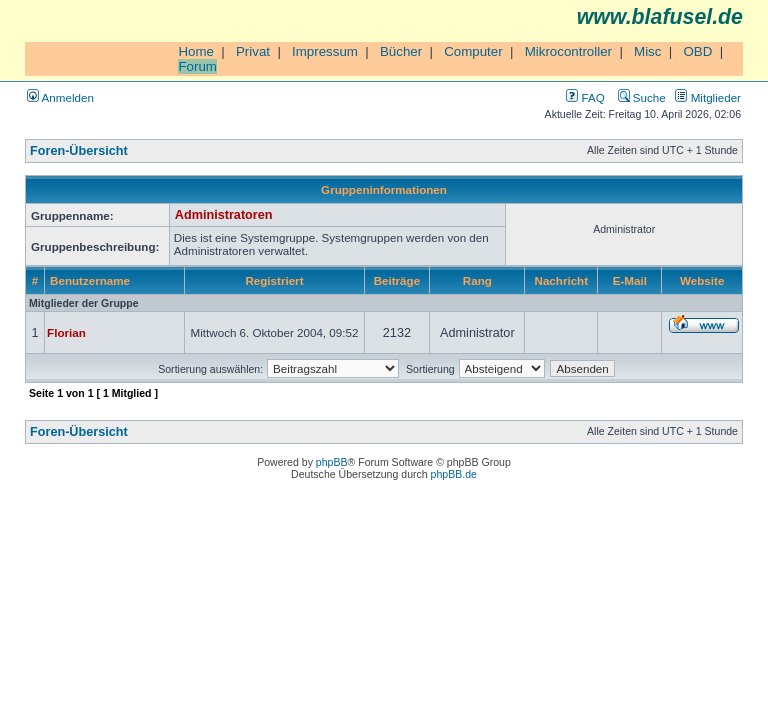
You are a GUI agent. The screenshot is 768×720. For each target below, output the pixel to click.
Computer (473, 51)
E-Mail (630, 280)
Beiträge (397, 280)
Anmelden (60, 97)
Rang (477, 280)
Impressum (325, 51)
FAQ (585, 97)
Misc (647, 51)
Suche (642, 97)
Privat (253, 51)
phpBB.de (454, 474)
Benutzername (90, 280)
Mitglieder (708, 97)
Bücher (401, 51)
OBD (697, 51)
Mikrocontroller (568, 51)
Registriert (274, 280)
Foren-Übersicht (79, 151)
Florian (66, 332)
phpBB (332, 462)
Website (702, 280)
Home (196, 51)
